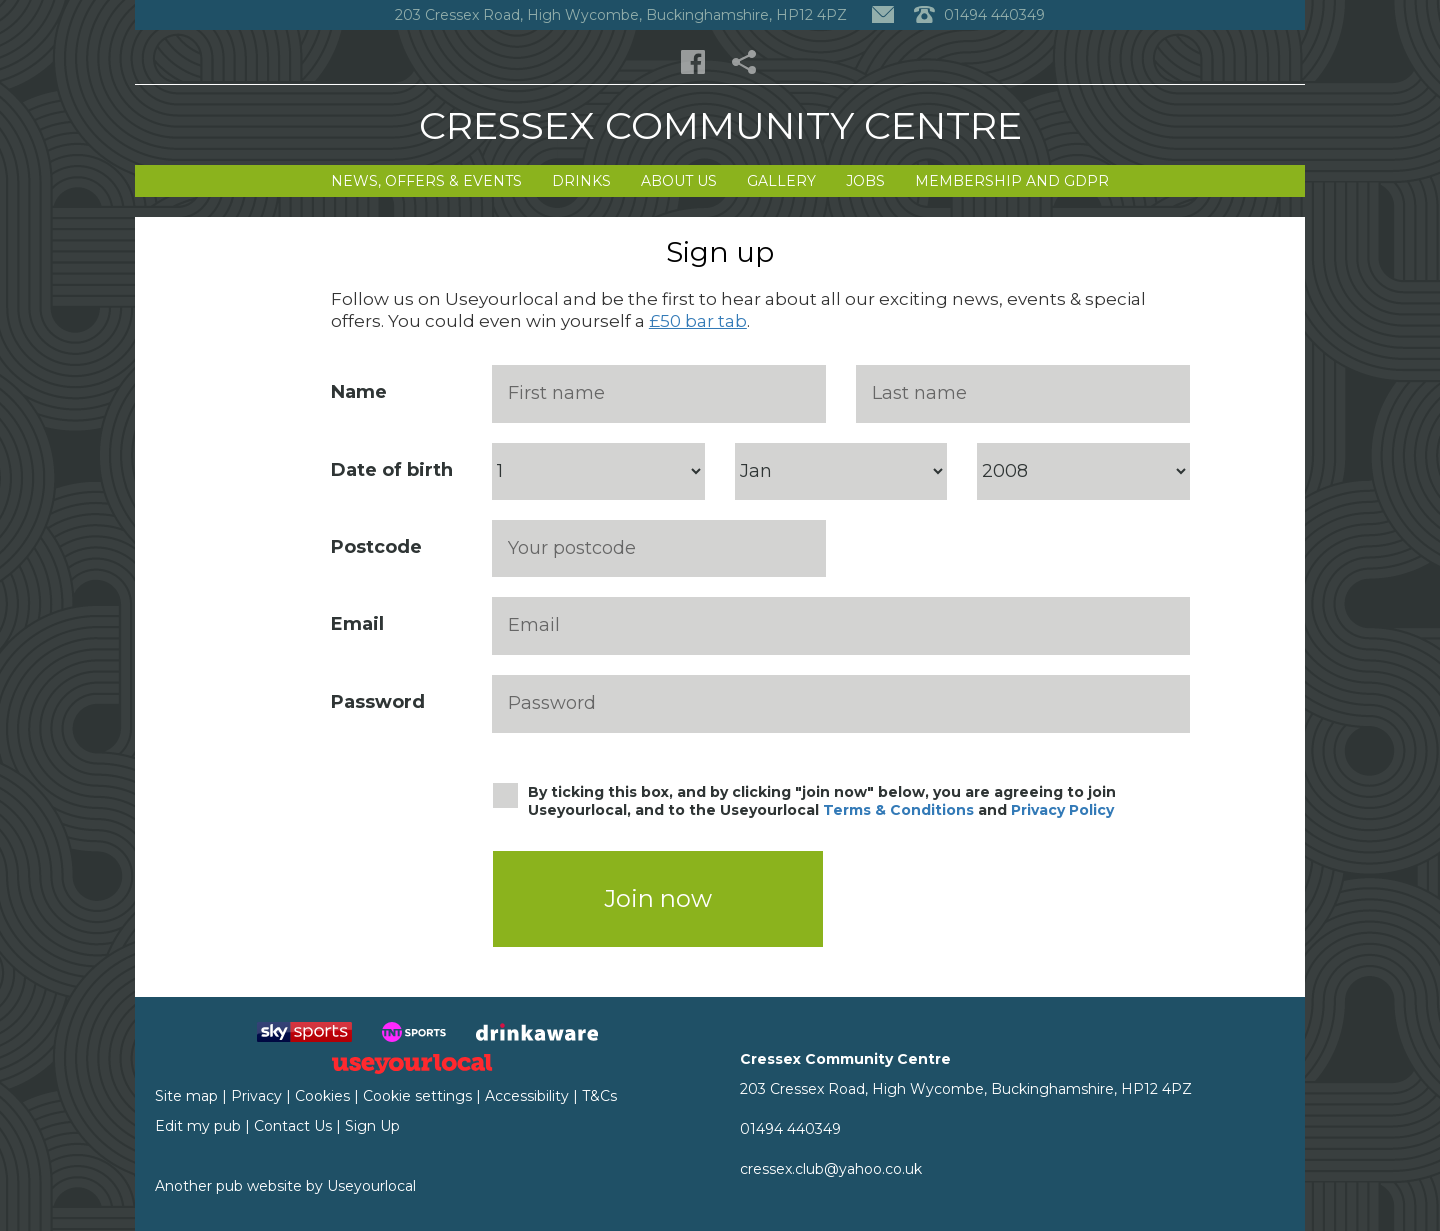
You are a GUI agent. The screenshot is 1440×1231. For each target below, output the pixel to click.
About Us (679, 181)
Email (357, 624)
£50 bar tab (698, 321)
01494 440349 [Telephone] (979, 15)
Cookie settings (417, 1096)
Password (378, 702)
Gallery (781, 181)
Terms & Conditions (898, 810)
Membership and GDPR (1012, 181)
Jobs (865, 181)
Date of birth (392, 470)
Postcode (376, 547)
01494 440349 (790, 1129)
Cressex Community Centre (720, 125)
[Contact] (883, 15)
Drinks (581, 181)
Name (359, 392)
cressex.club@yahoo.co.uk (831, 1169)
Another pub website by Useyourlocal (285, 1186)
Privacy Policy (1062, 810)
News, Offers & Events (426, 181)
